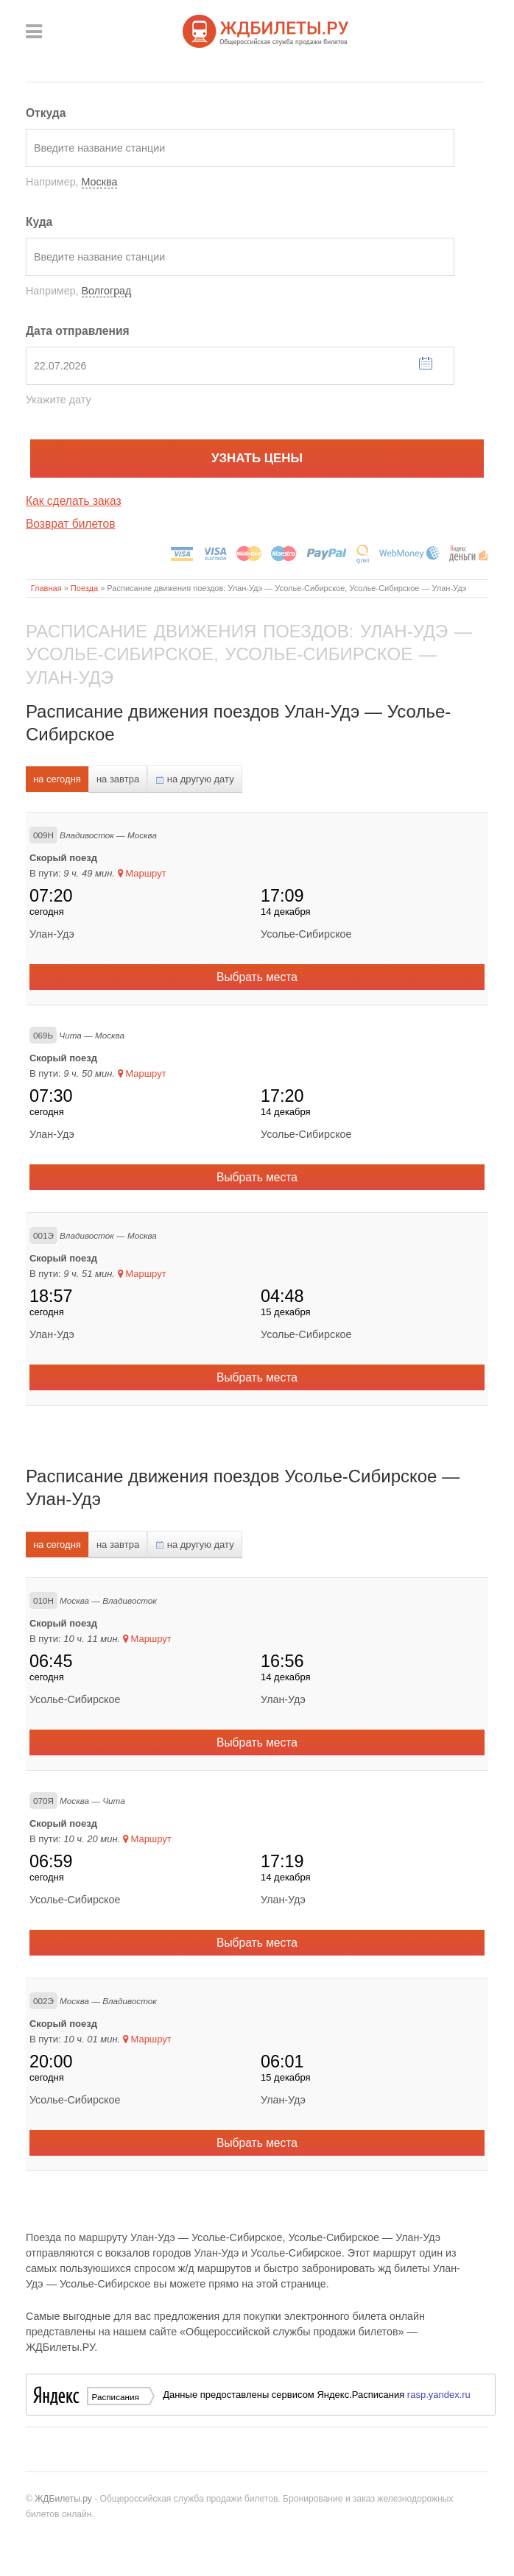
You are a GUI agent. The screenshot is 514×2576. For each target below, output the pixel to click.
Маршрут (142, 873)
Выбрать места (257, 977)
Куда (39, 222)
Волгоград (107, 291)
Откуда (46, 113)
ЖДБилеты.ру (63, 2499)
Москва (100, 182)
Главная (46, 588)
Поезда (84, 588)
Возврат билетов (71, 523)
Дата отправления (78, 331)
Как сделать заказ (74, 501)
